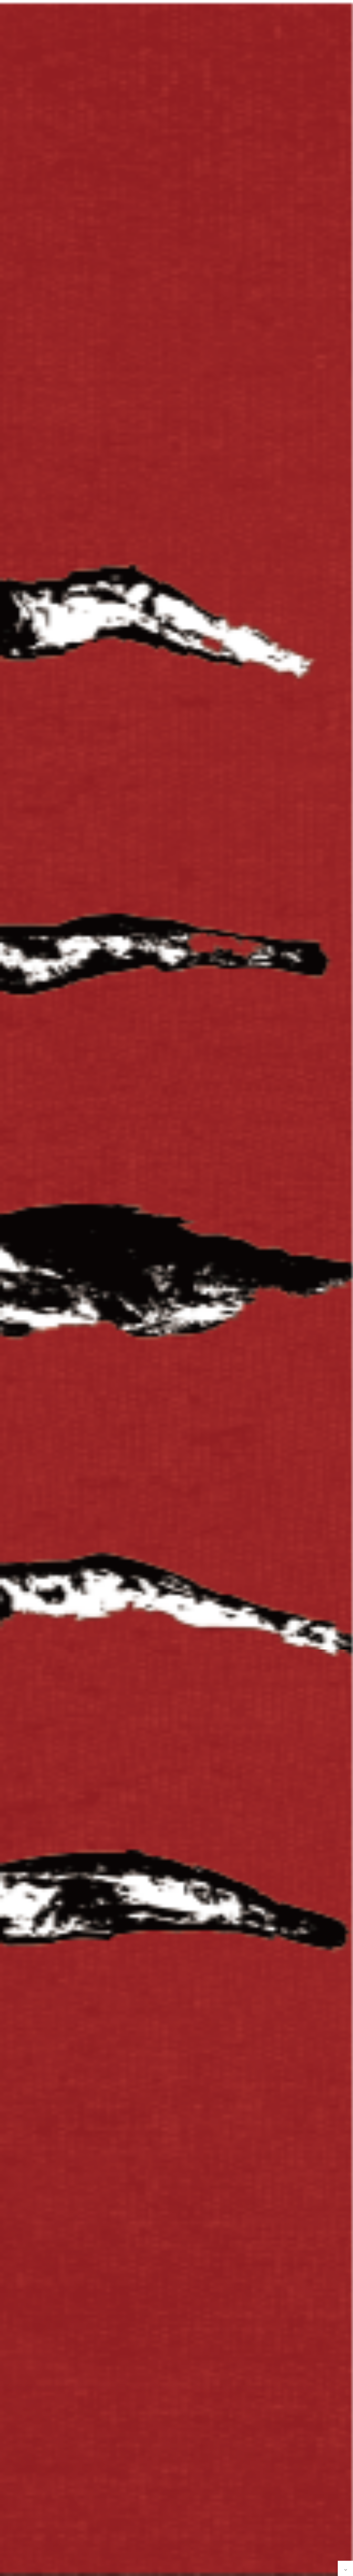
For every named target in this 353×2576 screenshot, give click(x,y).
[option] (176, 1288)
